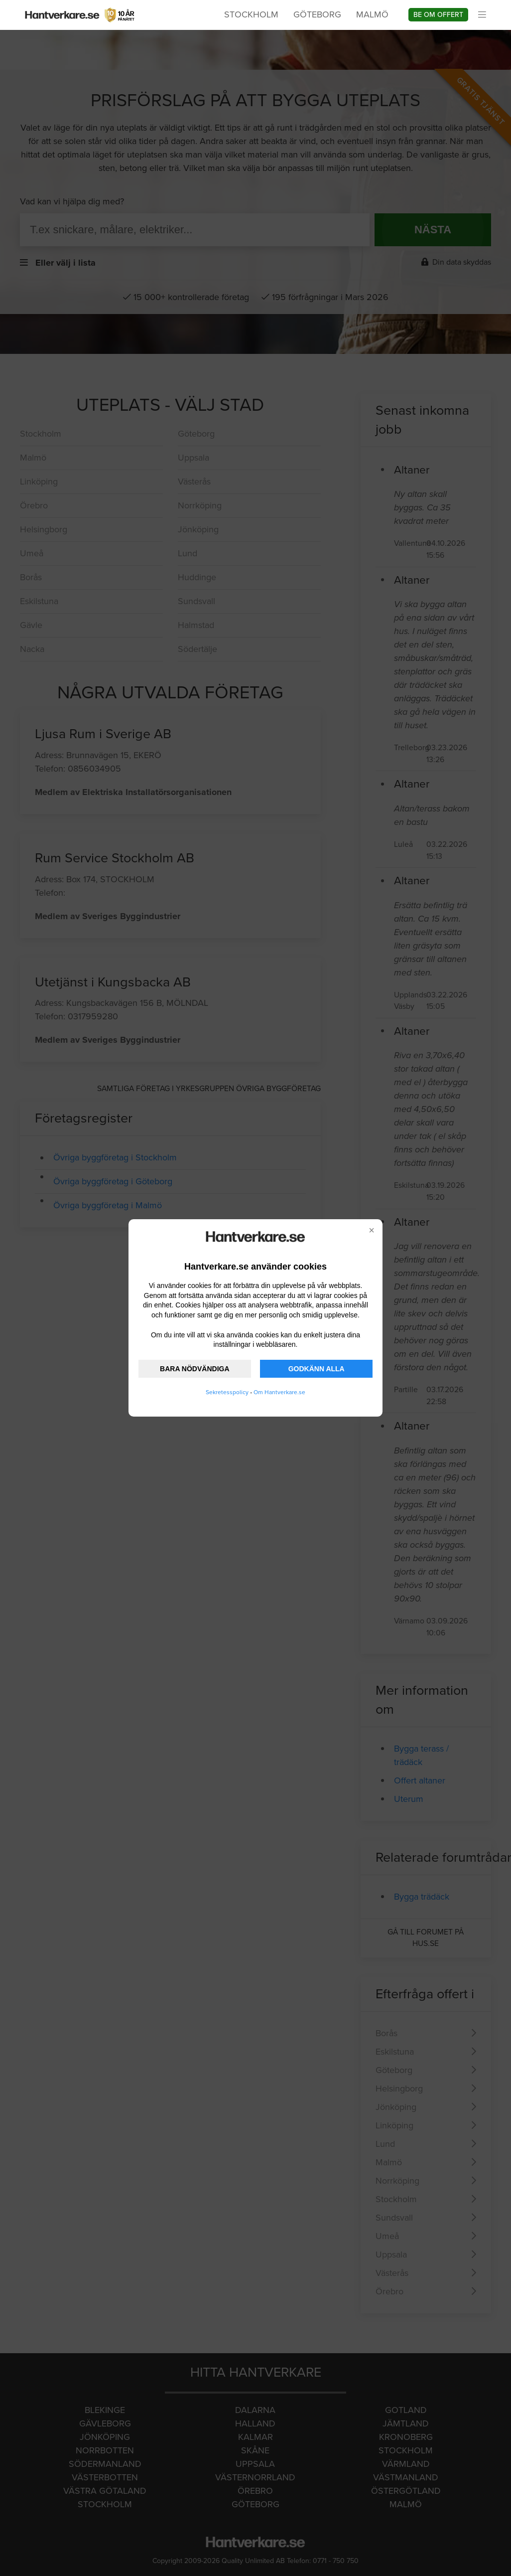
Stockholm (251, 14)
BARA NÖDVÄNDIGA (194, 1369)
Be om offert (438, 14)
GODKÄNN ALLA (316, 1369)
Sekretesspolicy (227, 1392)
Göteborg (317, 14)
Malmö (372, 14)
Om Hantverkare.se (279, 1392)
